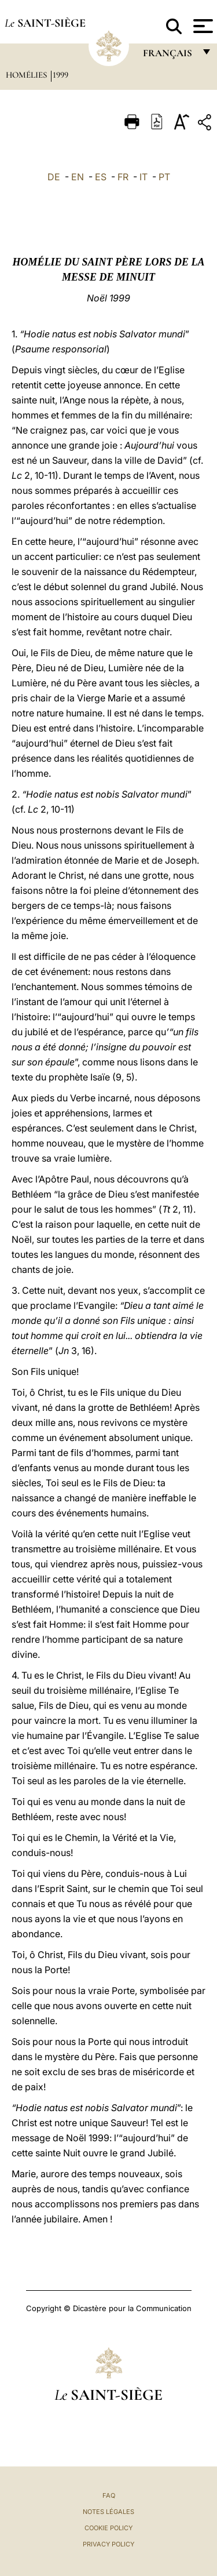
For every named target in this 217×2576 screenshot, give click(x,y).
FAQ (108, 2495)
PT (164, 177)
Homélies (27, 75)
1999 (60, 75)
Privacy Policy (108, 2544)
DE (53, 177)
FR (122, 177)
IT (143, 177)
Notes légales (108, 2512)
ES (100, 177)
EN (77, 177)
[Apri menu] (201, 26)
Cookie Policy (108, 2528)
